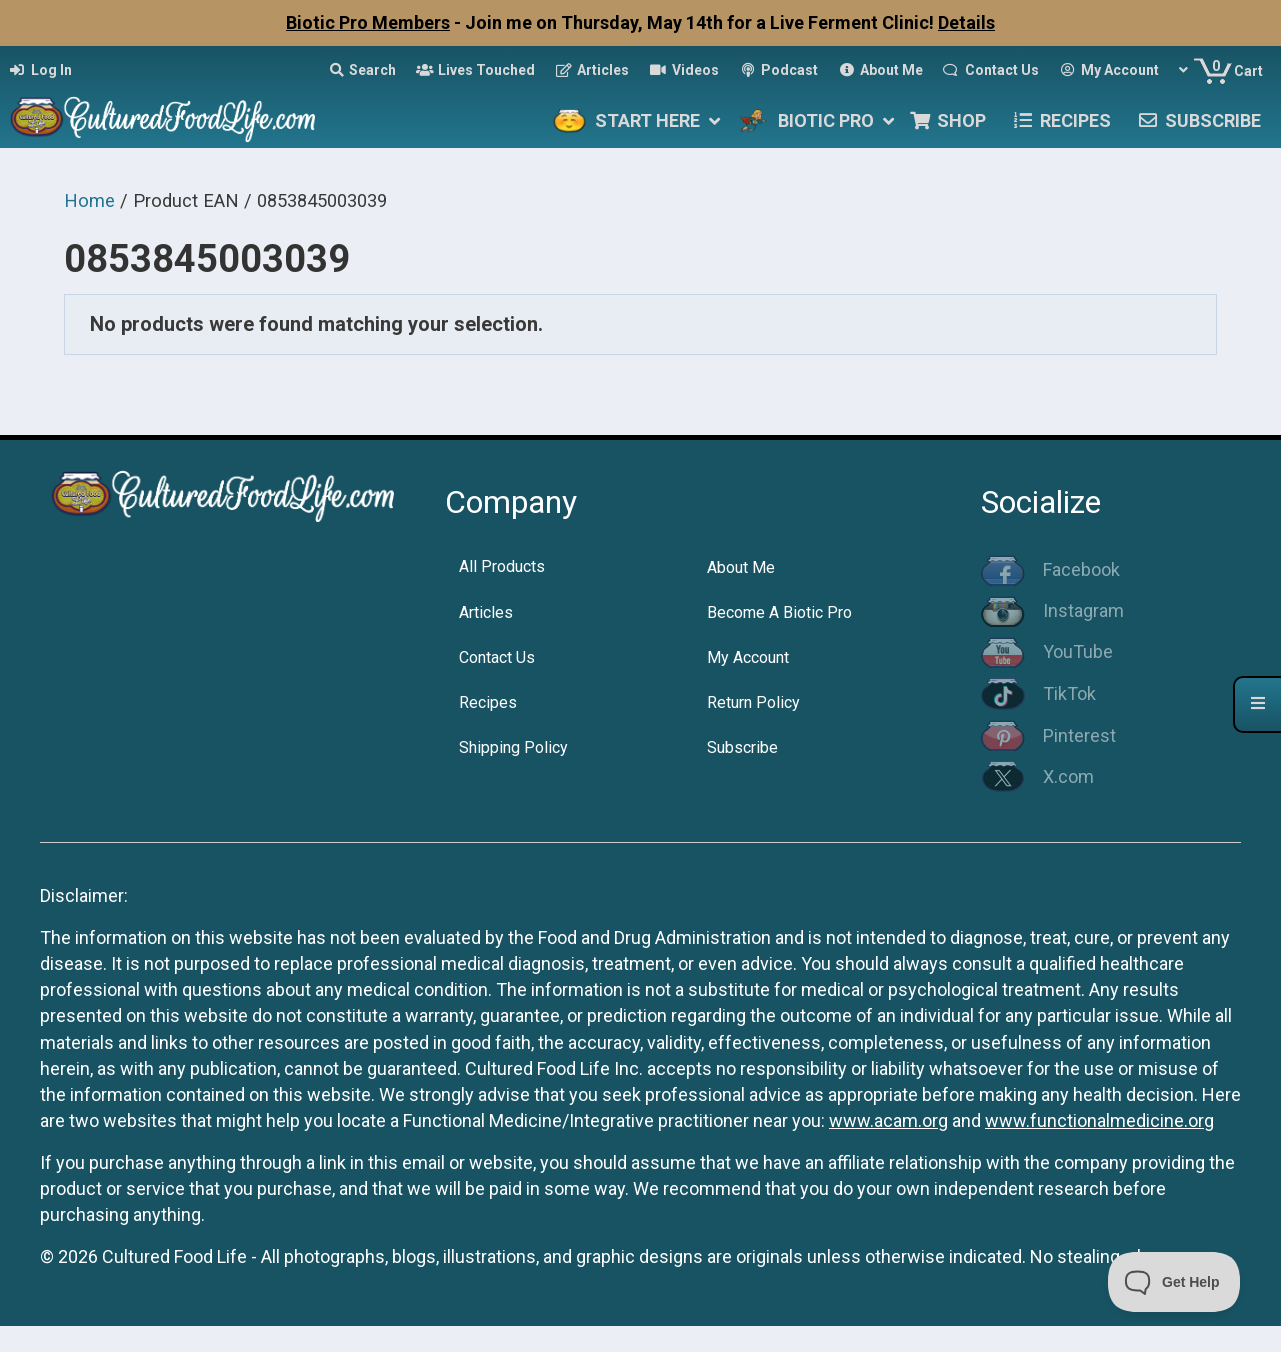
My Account (748, 657)
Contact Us (497, 657)
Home (89, 200)
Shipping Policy (513, 747)
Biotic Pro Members (368, 22)
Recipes (488, 702)
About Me (741, 567)
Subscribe (742, 747)
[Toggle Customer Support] (1174, 1282)
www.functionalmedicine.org (1099, 1120)
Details (966, 22)
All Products (502, 566)
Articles (486, 612)
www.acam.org (888, 1120)
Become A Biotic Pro (779, 612)
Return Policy (753, 702)
